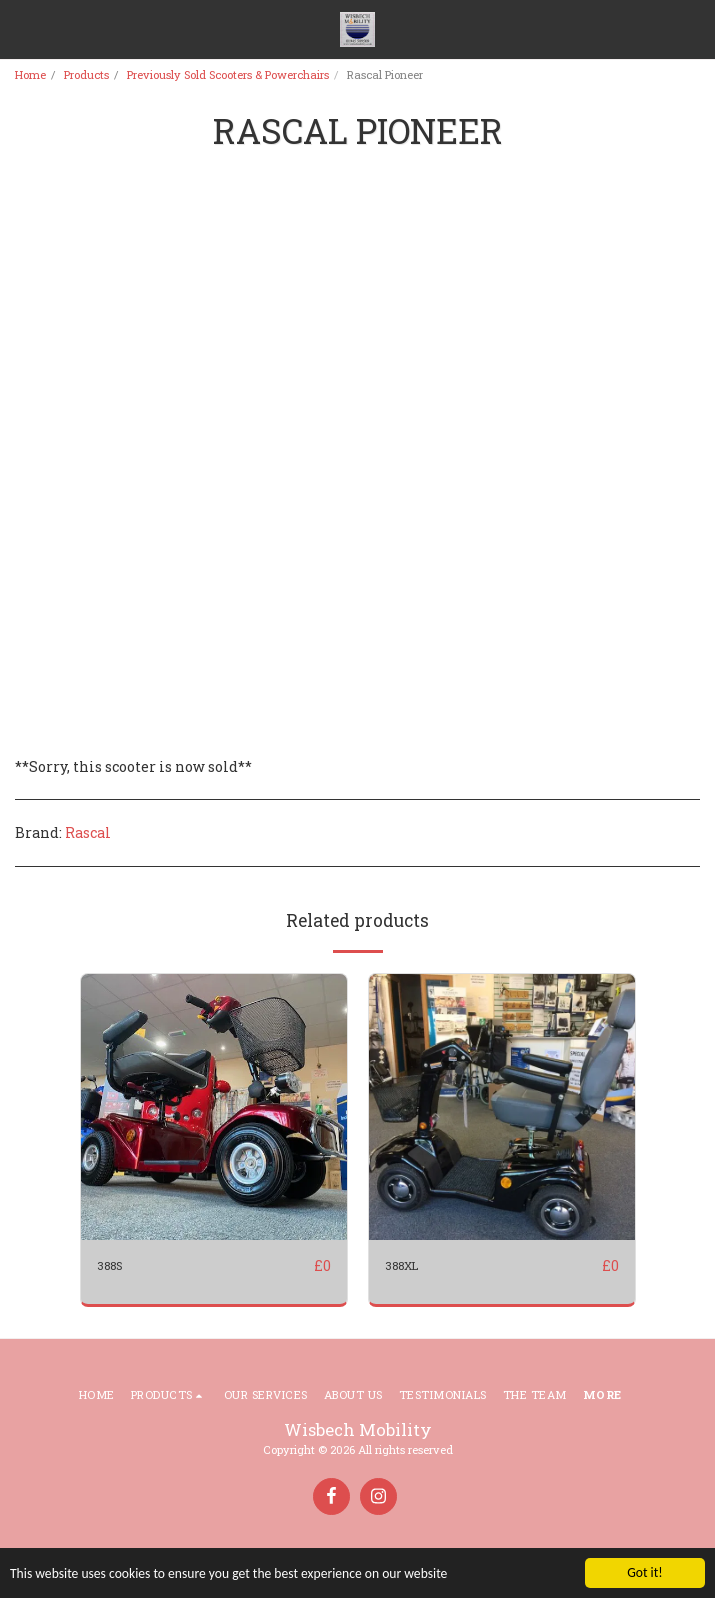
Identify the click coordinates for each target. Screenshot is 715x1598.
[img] (214, 1107)
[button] (22, 29)
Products (86, 74)
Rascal (88, 832)
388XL (401, 1265)
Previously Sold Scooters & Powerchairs (228, 74)
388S (109, 1265)
